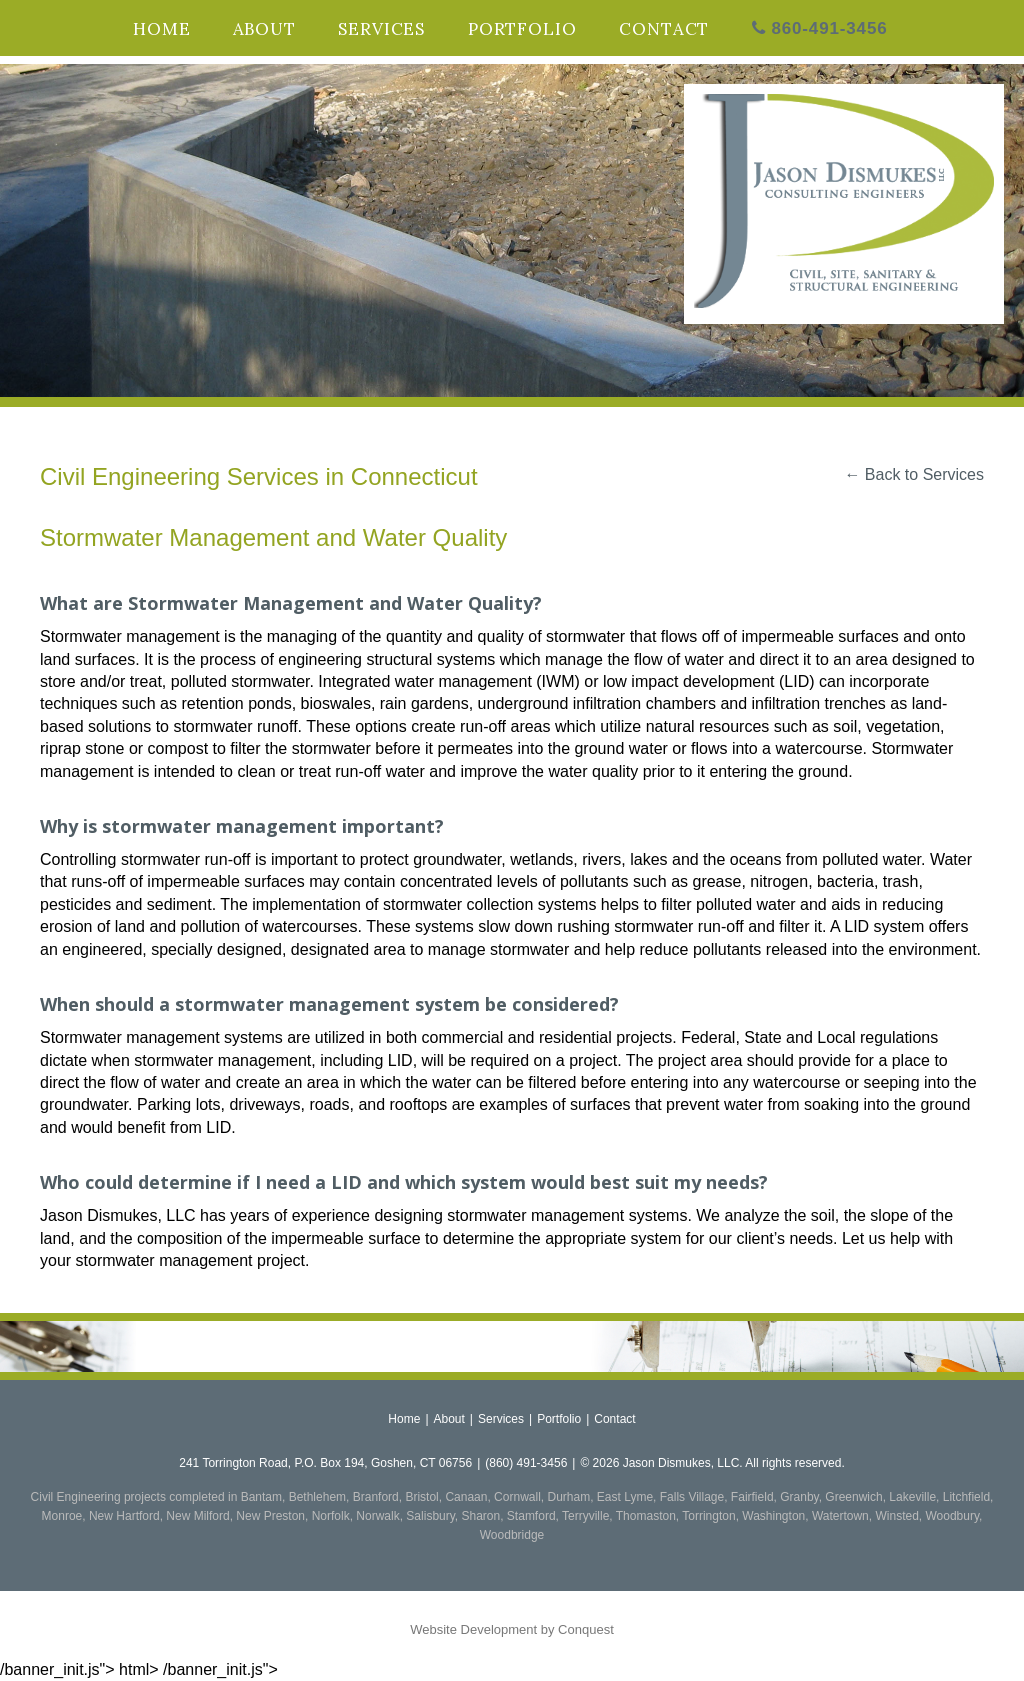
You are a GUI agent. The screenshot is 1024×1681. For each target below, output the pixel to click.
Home (161, 29)
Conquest (586, 1629)
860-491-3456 (820, 28)
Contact (664, 29)
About (264, 29)
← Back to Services (914, 474)
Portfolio (522, 29)
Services (381, 29)
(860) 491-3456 (526, 1463)
